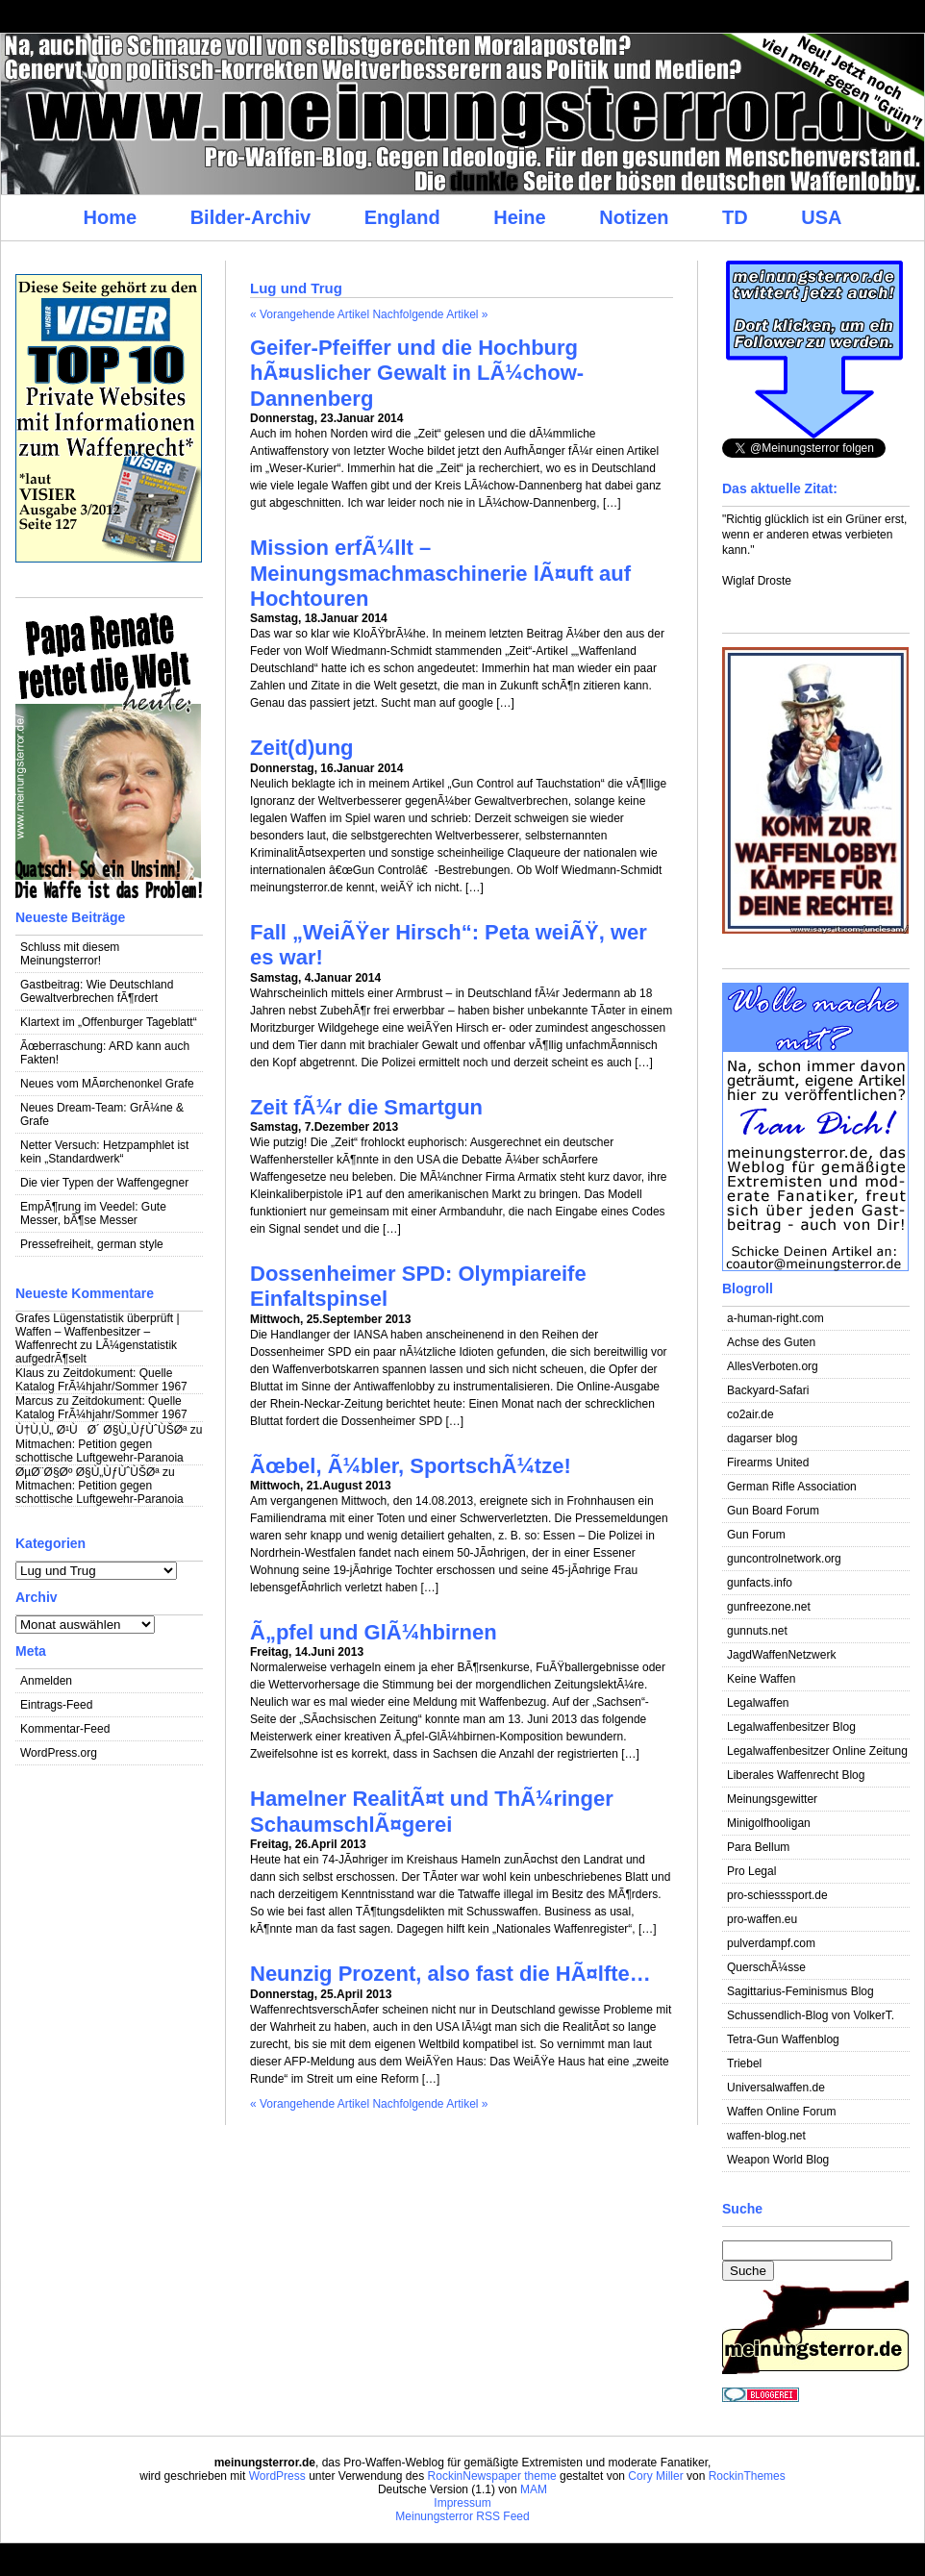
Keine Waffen (761, 1679)
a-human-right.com (775, 1318)
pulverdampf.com (771, 1943)
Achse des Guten (771, 1342)
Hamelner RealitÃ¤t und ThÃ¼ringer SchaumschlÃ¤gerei (431, 1811)
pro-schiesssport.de (777, 1895)
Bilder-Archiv (251, 217)
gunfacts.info (759, 1582)
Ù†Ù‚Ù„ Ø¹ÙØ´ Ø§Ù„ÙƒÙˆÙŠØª (101, 1430)
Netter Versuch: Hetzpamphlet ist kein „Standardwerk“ (104, 1151)
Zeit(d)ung (302, 748)
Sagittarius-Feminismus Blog (800, 1991)
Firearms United (768, 1462)
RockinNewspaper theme (492, 2476)
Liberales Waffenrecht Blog (795, 1775)
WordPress (277, 2476)
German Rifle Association (792, 1486)
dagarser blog (762, 1438)
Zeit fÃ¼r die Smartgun (366, 1107)
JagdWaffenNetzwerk (781, 1655)
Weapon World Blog (778, 2159)
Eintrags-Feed (56, 1705)
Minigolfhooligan (769, 1823)
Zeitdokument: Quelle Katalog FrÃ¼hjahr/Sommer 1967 (101, 1379)
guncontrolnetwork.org (784, 1558)
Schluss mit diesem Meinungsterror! (69, 953)
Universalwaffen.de (776, 2087)
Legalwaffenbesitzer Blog (791, 1727)
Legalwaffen (758, 1703)
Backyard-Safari (768, 1390)
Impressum (462, 2503)
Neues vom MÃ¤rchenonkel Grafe (107, 1083)
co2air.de (750, 1414)
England (402, 217)
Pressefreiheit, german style (91, 1244)
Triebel (744, 2063)
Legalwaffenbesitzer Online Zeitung (817, 1751)
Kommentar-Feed (65, 1729)
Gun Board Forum (773, 1510)
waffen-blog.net (766, 2135)
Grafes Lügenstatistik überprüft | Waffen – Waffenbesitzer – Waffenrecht (97, 1332)
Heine (519, 217)
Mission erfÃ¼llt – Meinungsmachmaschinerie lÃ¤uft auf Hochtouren (440, 573)
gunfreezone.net (769, 1606)
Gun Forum (756, 1534)
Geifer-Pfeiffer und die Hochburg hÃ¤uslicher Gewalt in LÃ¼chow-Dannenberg (417, 373)
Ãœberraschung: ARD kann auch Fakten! (104, 1052)
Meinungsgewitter (772, 1799)
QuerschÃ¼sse (766, 1967)
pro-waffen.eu (762, 1919)
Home (110, 217)
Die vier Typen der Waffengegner (104, 1182)
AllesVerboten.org (772, 1366)
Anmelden (46, 1681)
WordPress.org (58, 1753)
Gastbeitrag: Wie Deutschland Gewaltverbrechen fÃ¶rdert (96, 991)
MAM (533, 2489)
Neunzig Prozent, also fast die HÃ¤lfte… (450, 1974)
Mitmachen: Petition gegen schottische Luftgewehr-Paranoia (99, 1451)
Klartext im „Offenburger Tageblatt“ (108, 1022)
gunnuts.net (757, 1631)
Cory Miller (655, 2476)
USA (821, 217)
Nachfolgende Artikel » (430, 314)
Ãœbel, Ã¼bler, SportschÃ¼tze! (410, 1466)
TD (735, 217)
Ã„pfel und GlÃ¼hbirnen (373, 1632)
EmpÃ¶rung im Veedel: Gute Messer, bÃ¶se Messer (93, 1213)
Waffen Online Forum (781, 2111)
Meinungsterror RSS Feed (462, 2516)
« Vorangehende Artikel (309, 314)
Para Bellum (758, 1847)
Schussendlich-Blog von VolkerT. (810, 2015)
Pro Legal (751, 1871)
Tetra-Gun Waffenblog (783, 2039)
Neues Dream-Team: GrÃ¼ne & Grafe (102, 1114)
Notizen (633, 217)
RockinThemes (747, 2476)
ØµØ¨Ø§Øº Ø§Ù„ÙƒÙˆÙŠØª (87, 1472)
